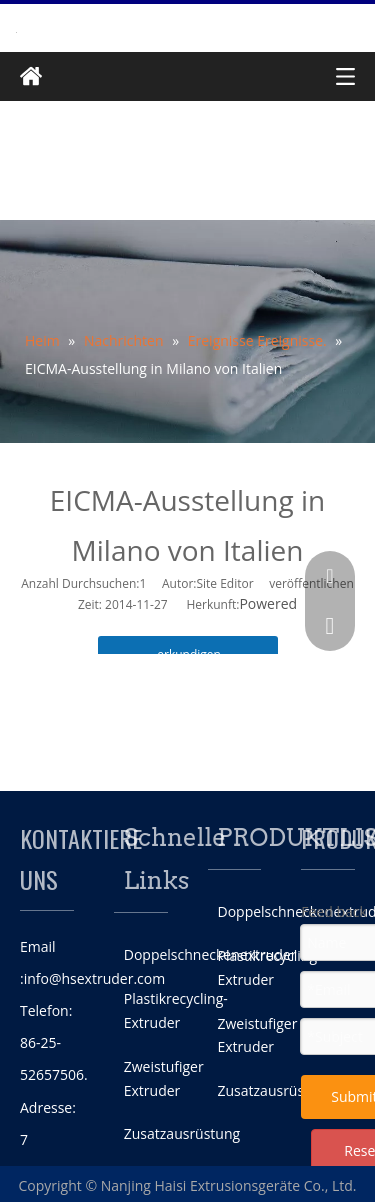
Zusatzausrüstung (182, 1133)
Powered (268, 603)
